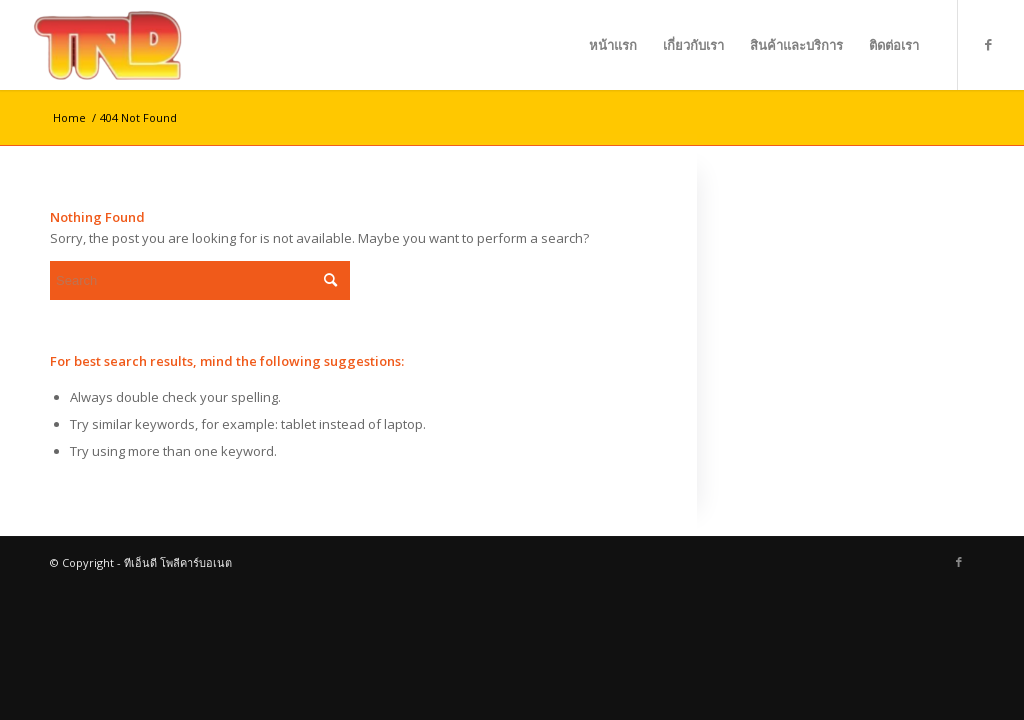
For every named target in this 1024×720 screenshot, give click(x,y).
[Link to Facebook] (989, 44)
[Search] (200, 280)
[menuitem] (613, 45)
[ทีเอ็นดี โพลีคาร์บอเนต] (113, 45)
